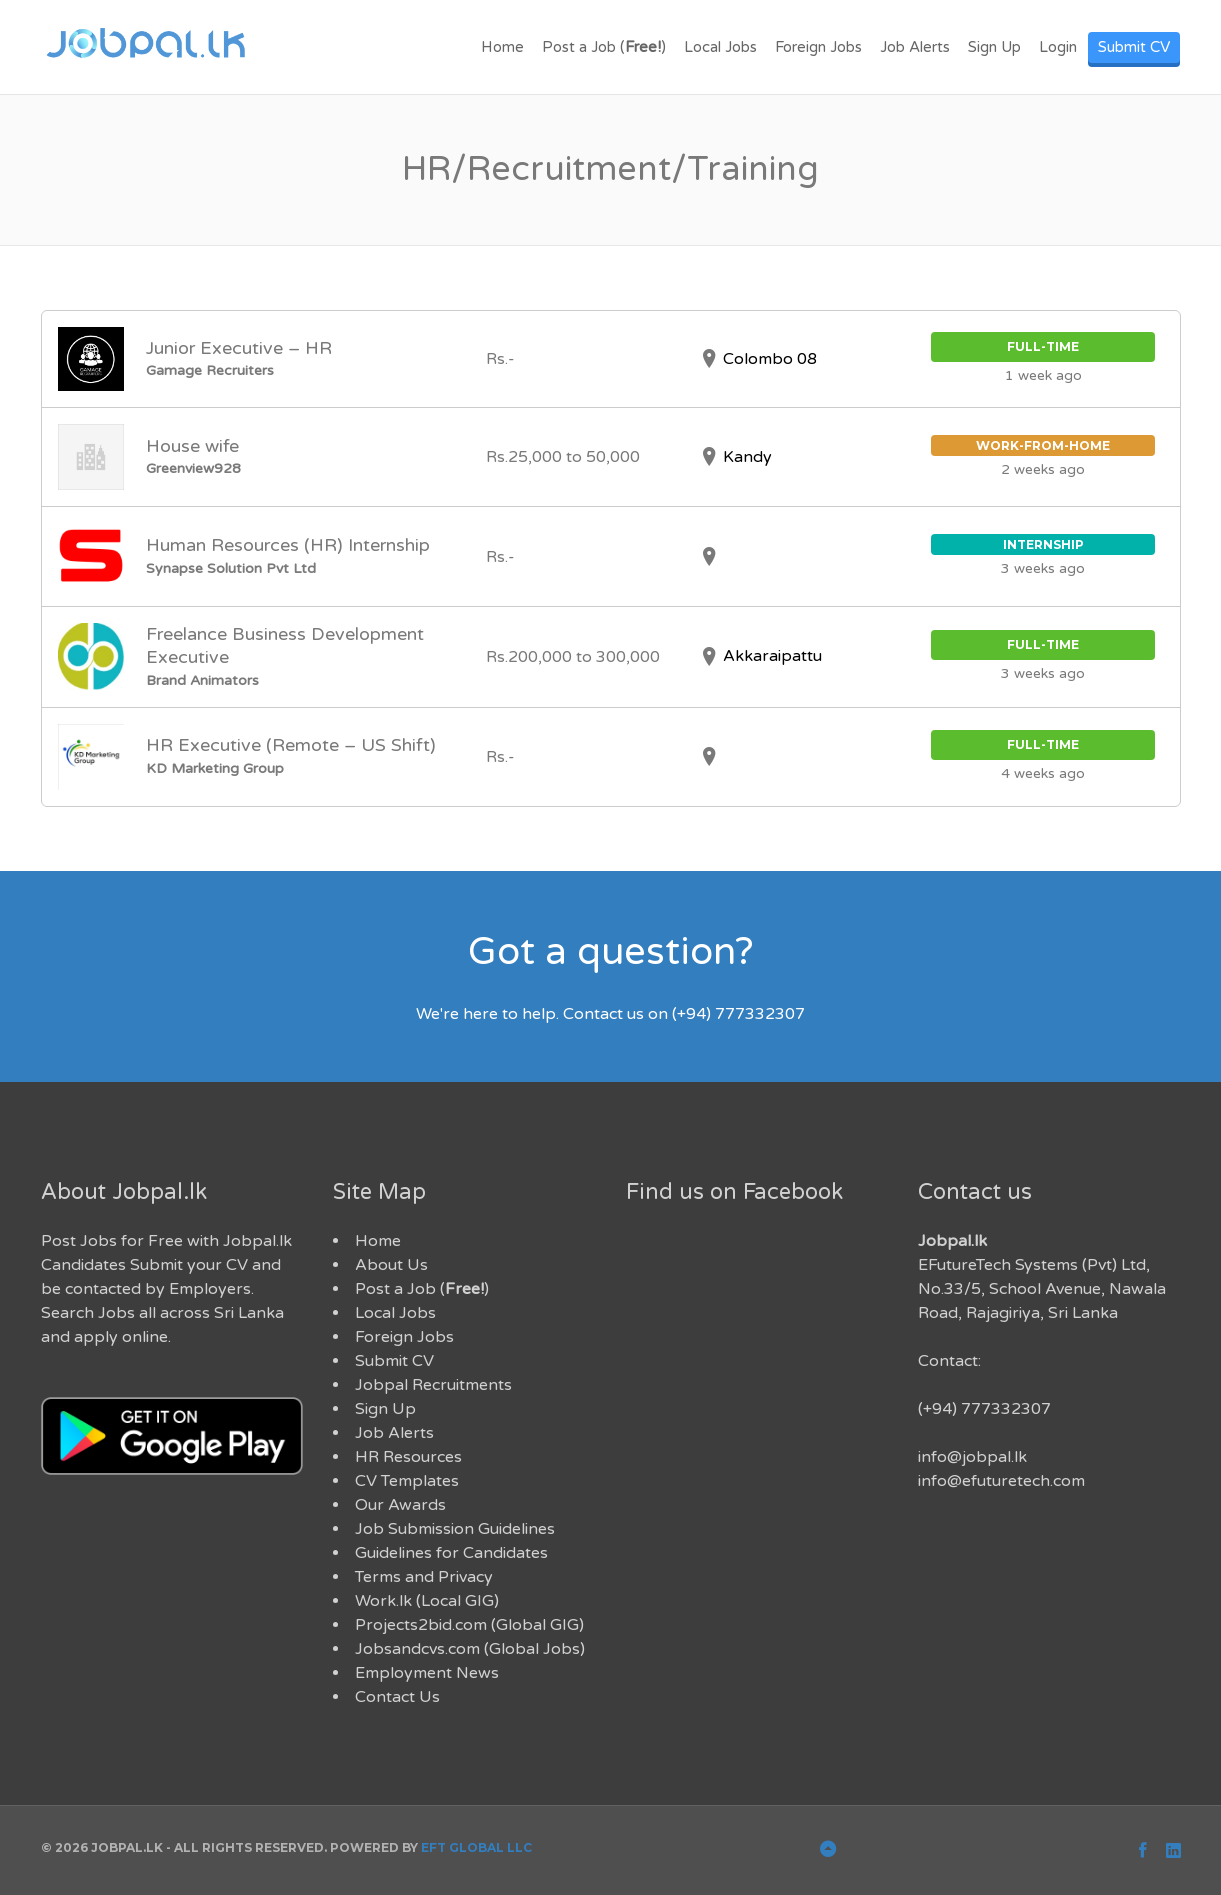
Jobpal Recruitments (433, 1385)
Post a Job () (604, 47)
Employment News (427, 1673)
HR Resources (408, 1457)
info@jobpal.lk (972, 1457)
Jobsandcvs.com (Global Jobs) (470, 1649)
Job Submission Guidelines (455, 1529)
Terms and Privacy (424, 1577)
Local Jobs (720, 47)
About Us (391, 1265)
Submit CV (1134, 47)
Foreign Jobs (818, 47)
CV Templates (407, 1481)
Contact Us (397, 1697)
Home (502, 47)
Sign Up (994, 47)
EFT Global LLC (476, 1847)
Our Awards (400, 1505)
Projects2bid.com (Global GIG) (469, 1625)
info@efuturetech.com (1001, 1481)
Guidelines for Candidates (451, 1553)
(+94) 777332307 (984, 1409)
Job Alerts (915, 47)
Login (1058, 47)
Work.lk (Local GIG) (427, 1601)
